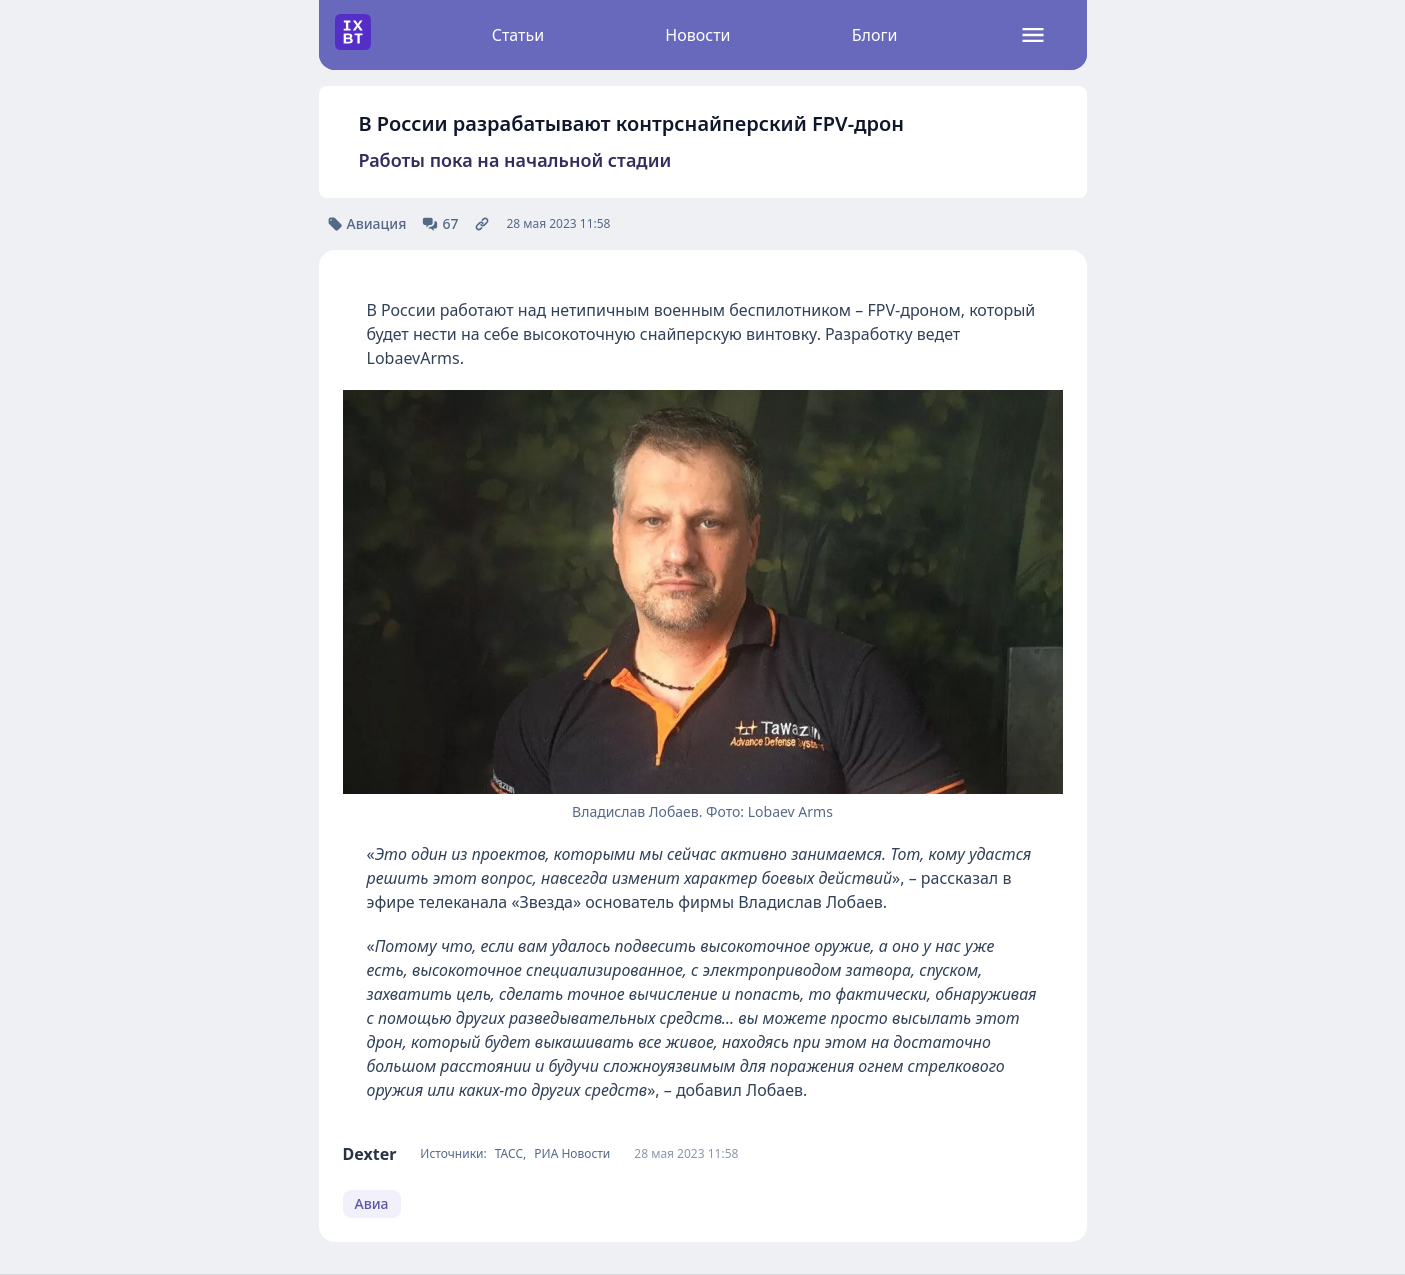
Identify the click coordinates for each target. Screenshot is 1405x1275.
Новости (697, 35)
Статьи (518, 35)
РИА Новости (572, 1154)
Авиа (372, 1203)
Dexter (370, 1154)
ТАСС (509, 1154)
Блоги (875, 35)
